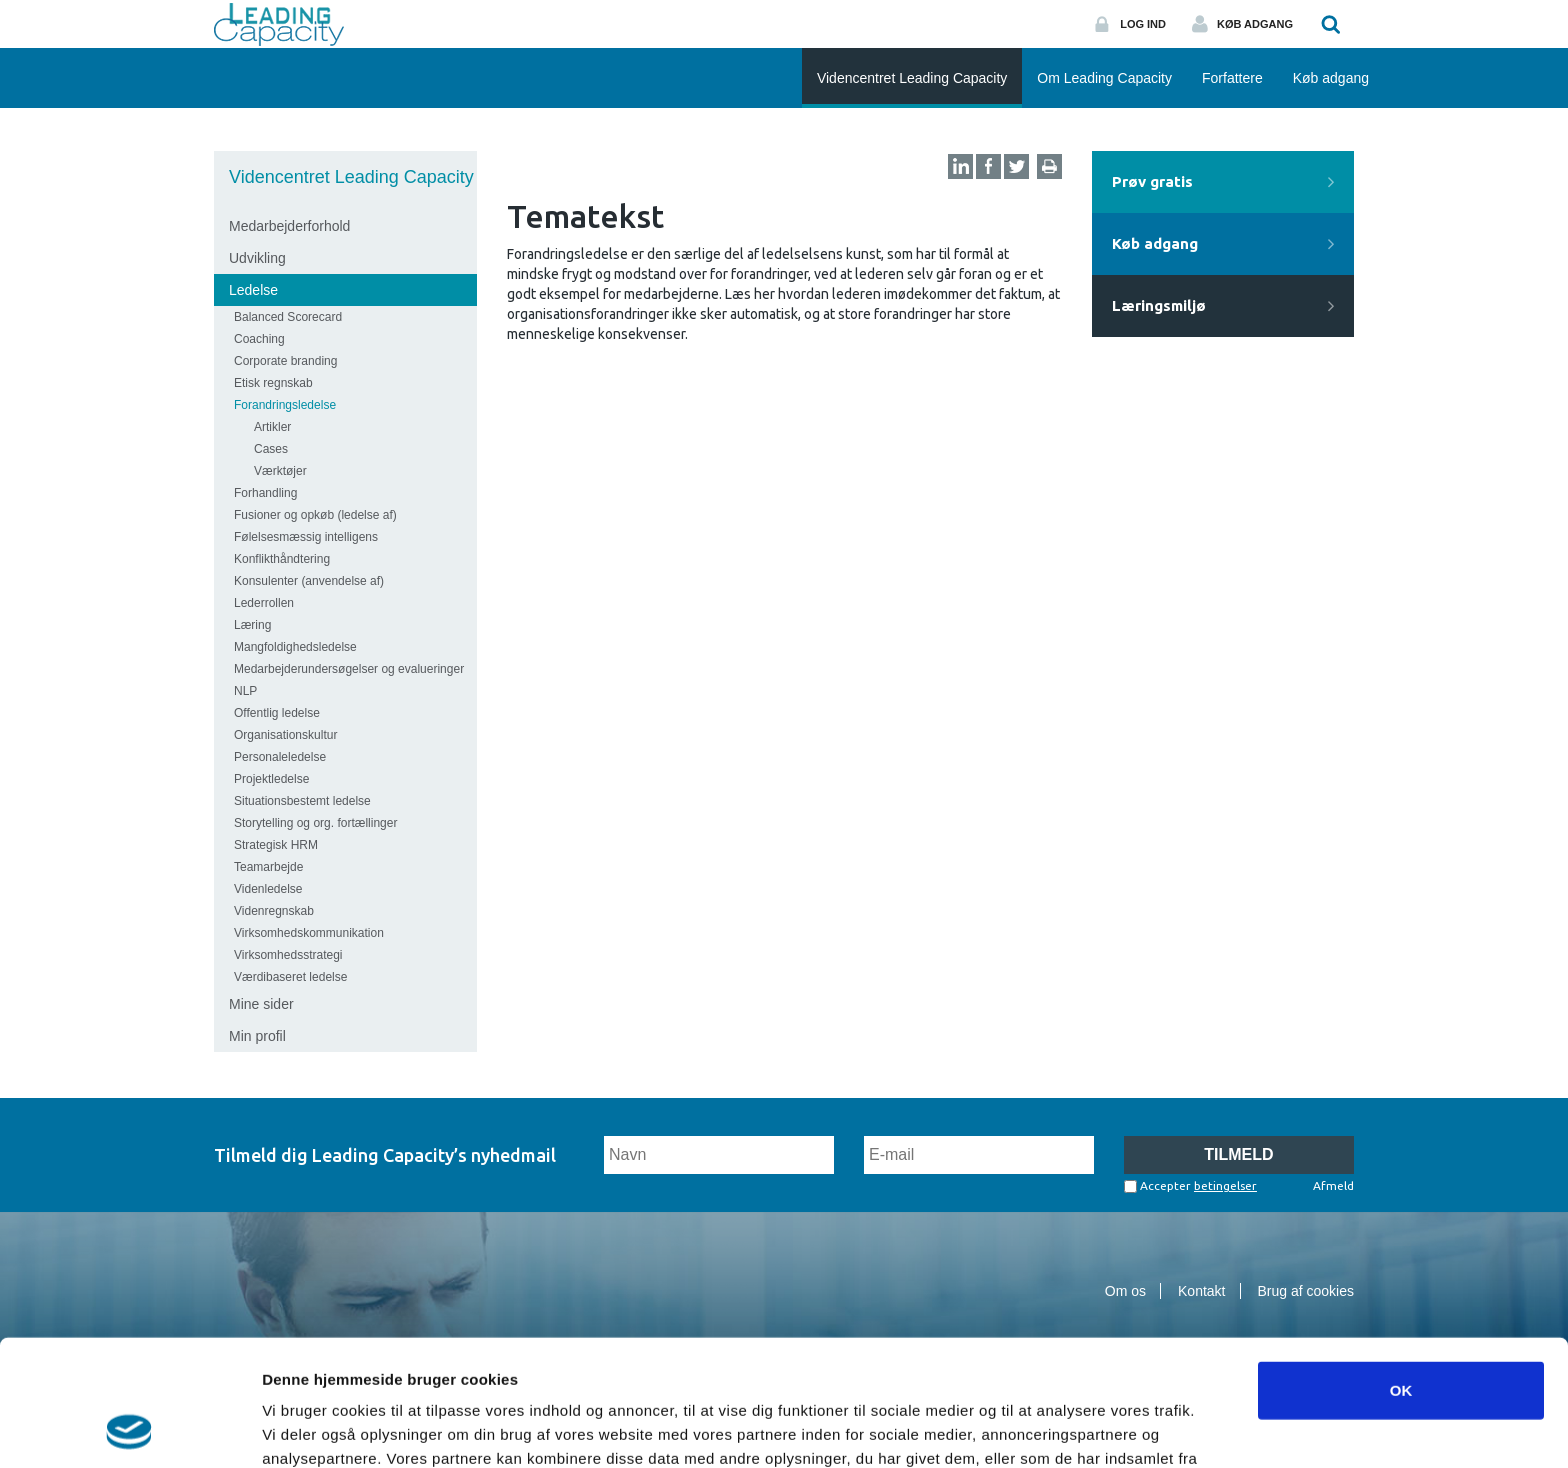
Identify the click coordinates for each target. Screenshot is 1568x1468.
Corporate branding (285, 361)
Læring (252, 625)
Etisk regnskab (273, 383)
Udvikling (257, 258)
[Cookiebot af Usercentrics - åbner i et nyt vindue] (129, 1429)
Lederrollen (264, 603)
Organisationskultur (285, 735)
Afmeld (1333, 1185)
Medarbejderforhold (289, 226)
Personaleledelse (280, 757)
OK (1401, 1271)
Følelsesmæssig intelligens (306, 537)
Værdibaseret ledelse (290, 977)
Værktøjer (280, 471)
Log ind (1143, 24)
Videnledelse (268, 889)
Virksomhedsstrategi (288, 955)
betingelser (1225, 1185)
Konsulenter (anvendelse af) (309, 581)
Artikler (272, 427)
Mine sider (261, 1004)
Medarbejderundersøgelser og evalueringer (349, 669)
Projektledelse (271, 779)
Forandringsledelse (285, 405)
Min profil (257, 1036)
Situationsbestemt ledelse (302, 801)
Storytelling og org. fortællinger (315, 823)
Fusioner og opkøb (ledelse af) (315, 515)
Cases (271, 449)
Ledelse (253, 290)
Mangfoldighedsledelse (295, 647)
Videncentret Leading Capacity (351, 177)
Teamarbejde (268, 867)
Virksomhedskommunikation (309, 933)
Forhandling (265, 493)
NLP (245, 691)
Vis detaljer (1039, 1428)
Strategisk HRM (276, 845)
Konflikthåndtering (282, 559)
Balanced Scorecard (288, 317)
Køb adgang (1255, 24)
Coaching (259, 339)
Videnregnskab (274, 911)
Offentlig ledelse (277, 713)
